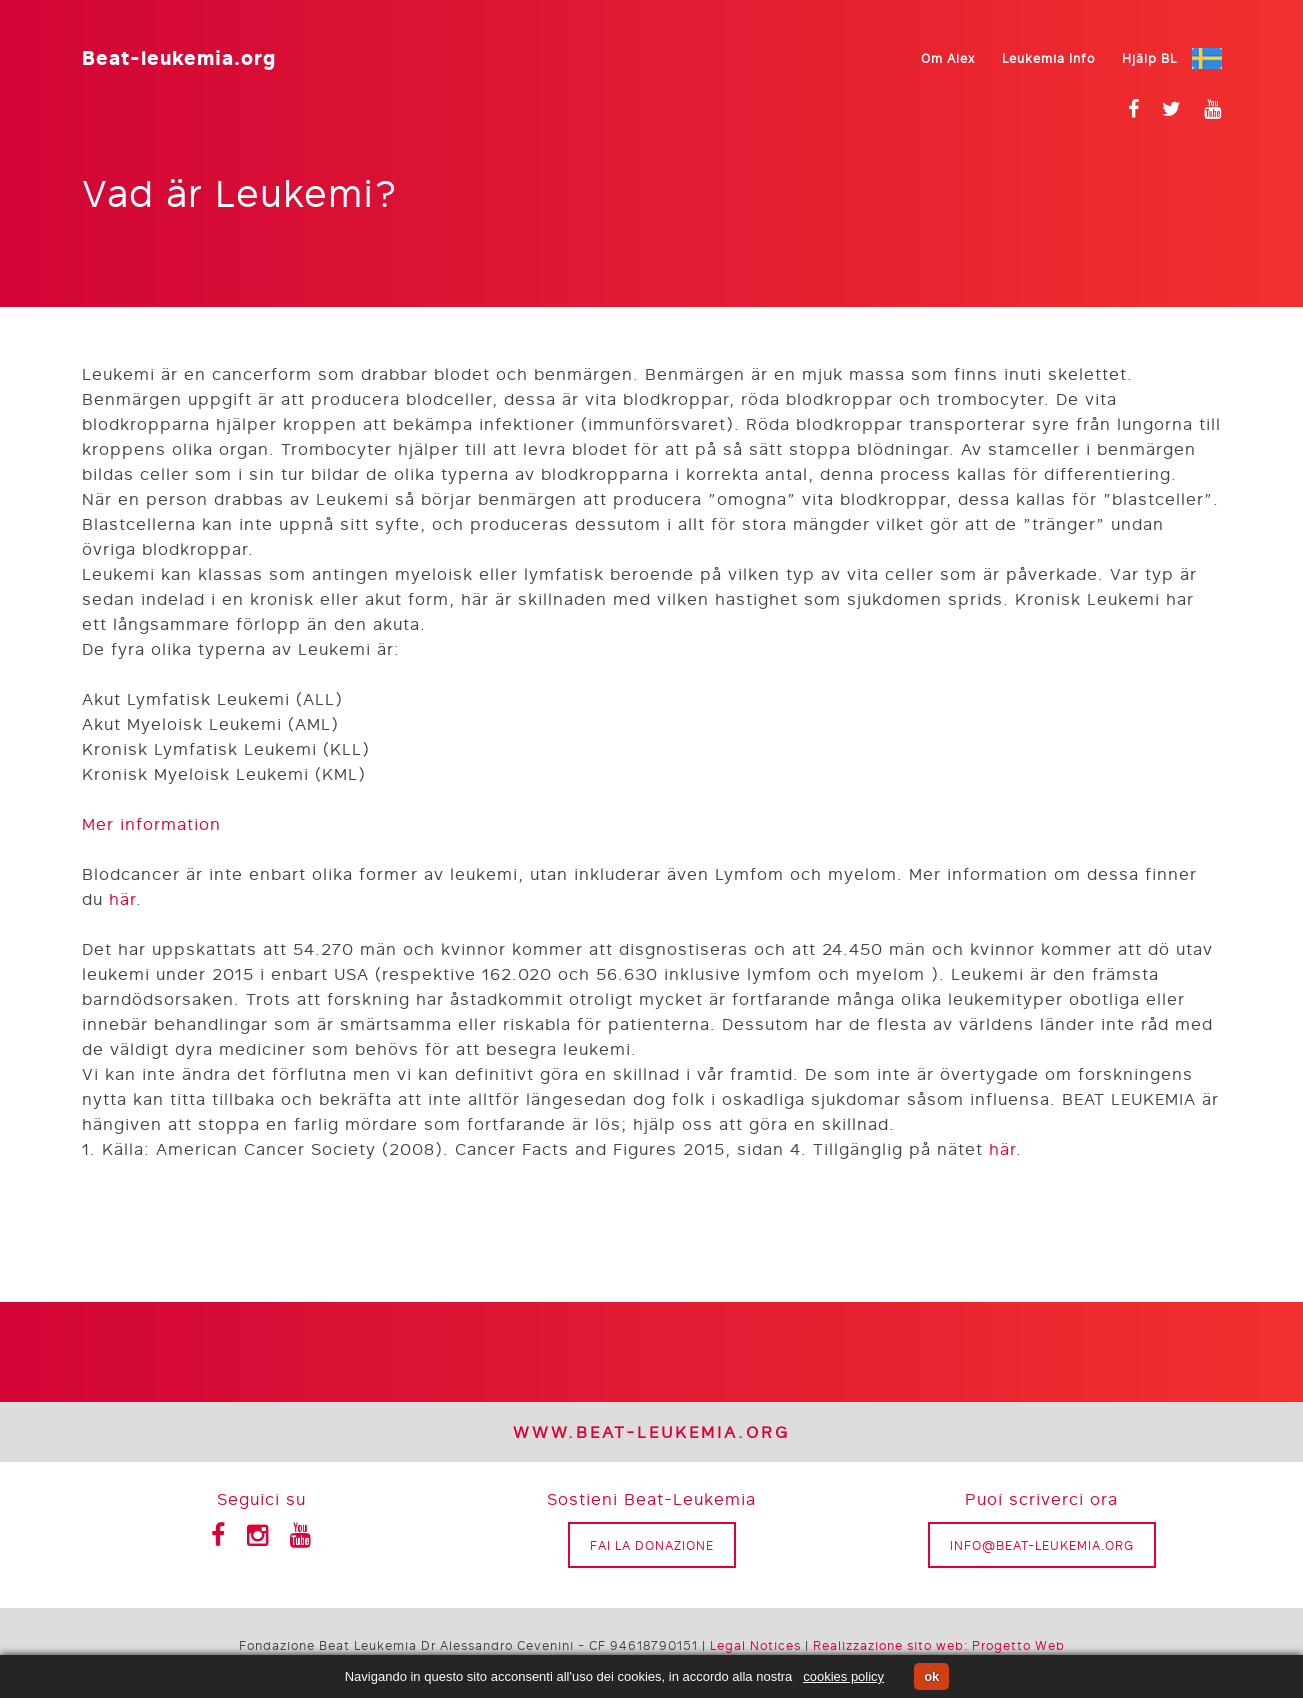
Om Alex (948, 58)
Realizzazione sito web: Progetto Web (939, 1645)
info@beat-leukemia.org (1042, 1545)
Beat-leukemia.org (179, 55)
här (122, 899)
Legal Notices (755, 1645)
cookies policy (843, 1676)
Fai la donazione (652, 1545)
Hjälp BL (1149, 58)
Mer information (151, 824)
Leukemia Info (1048, 58)
